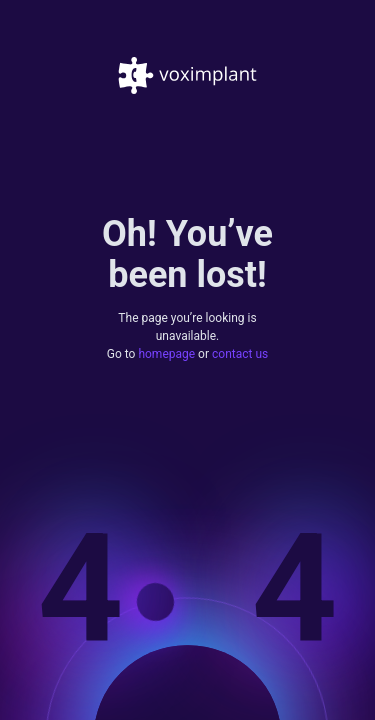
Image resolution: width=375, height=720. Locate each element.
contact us (240, 353)
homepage (166, 353)
